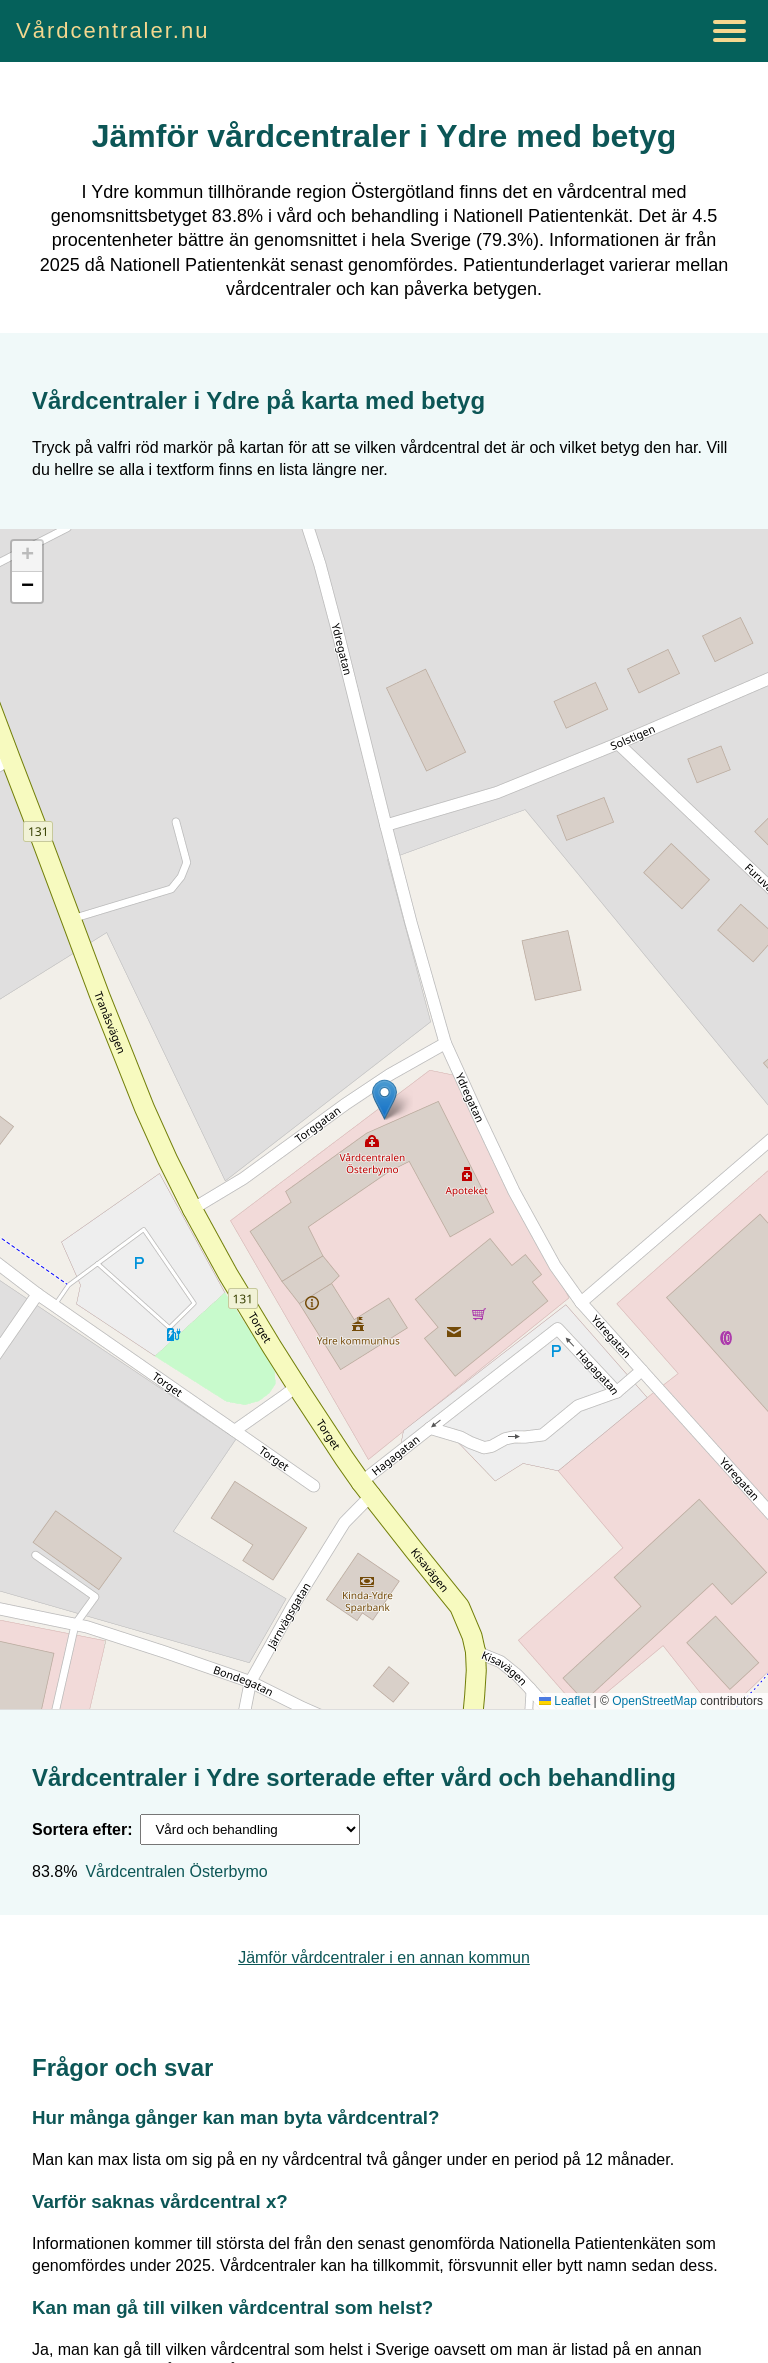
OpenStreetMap (654, 1701)
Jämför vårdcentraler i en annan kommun (384, 1957)
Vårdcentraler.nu (112, 30)
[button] (384, 1099)
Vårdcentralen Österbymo (176, 1871)
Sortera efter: (82, 1829)
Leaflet (564, 1701)
